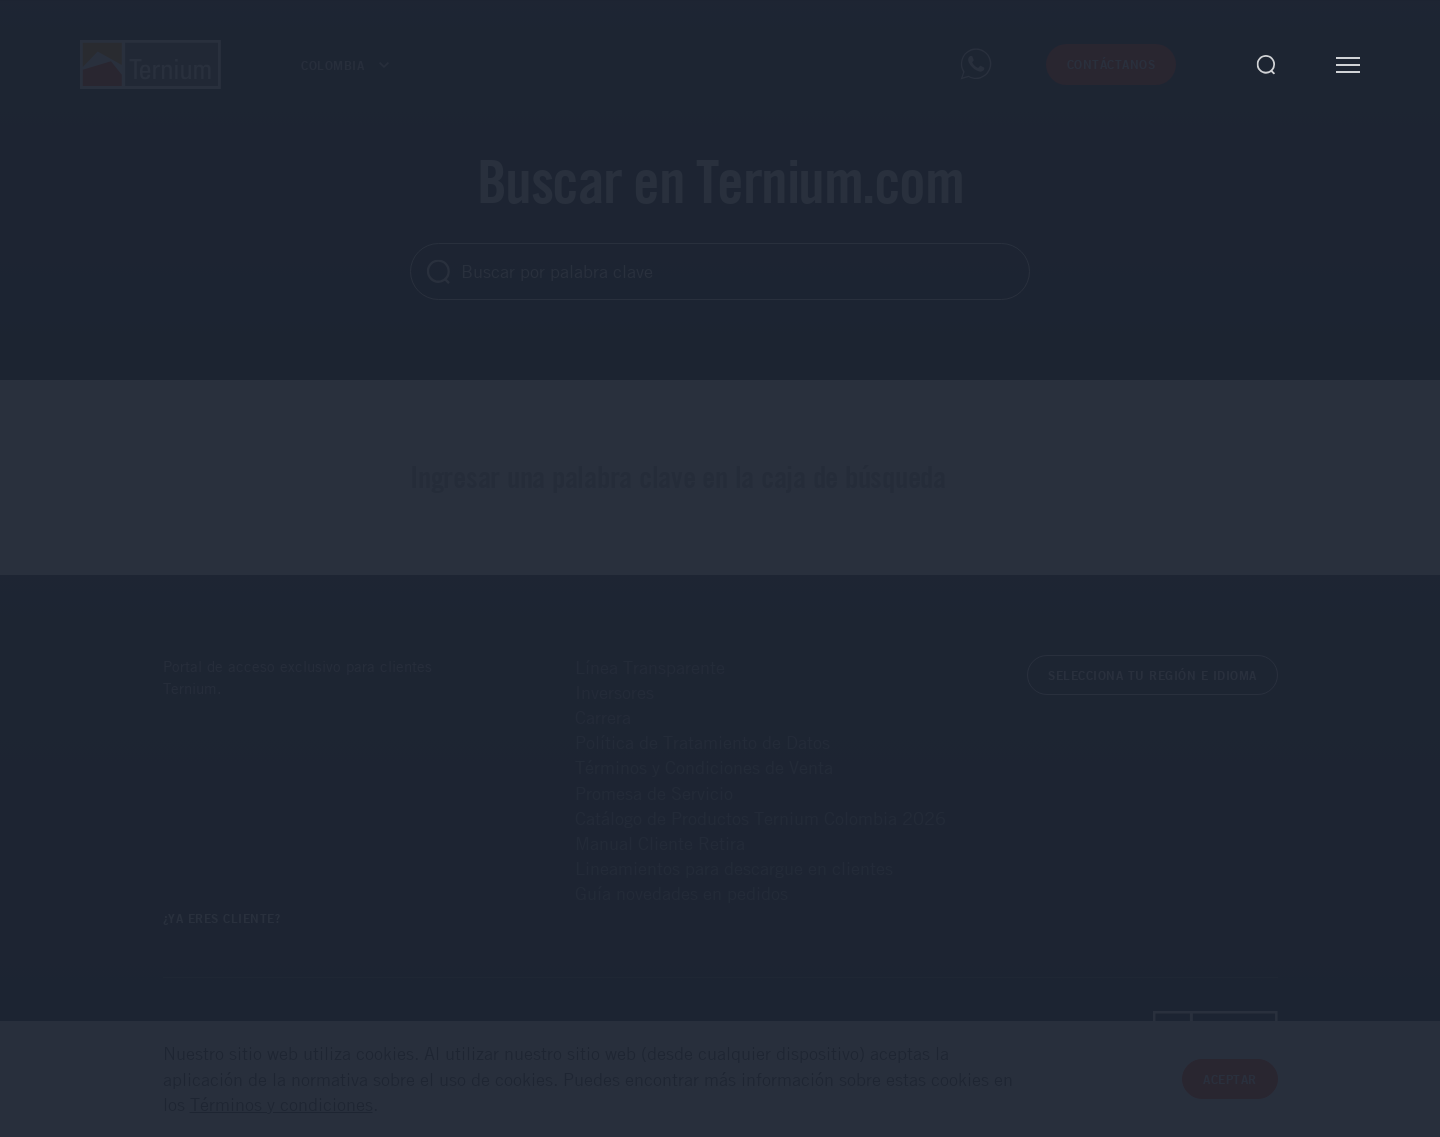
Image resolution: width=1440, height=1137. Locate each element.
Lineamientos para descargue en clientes (734, 868)
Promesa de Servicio (654, 793)
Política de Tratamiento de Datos (702, 742)
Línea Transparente (650, 667)
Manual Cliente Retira (660, 843)
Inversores (614, 692)
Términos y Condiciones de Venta (704, 767)
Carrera (603, 717)
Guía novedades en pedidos (681, 893)
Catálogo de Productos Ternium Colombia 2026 (760, 818)
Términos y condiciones (281, 1104)
